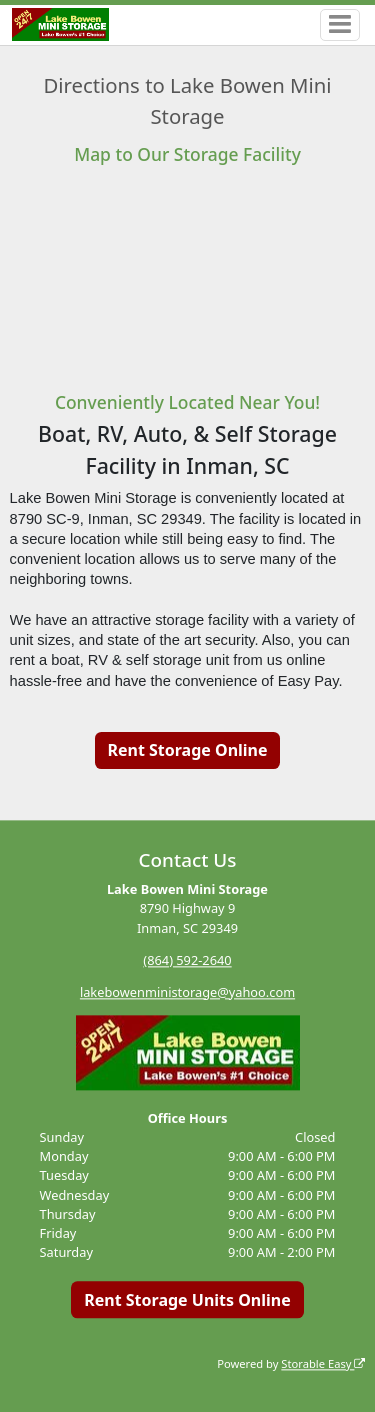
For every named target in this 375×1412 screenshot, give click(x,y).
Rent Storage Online (187, 750)
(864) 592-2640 (187, 960)
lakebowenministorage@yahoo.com (187, 992)
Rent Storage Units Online (187, 1300)
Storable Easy (323, 1363)
